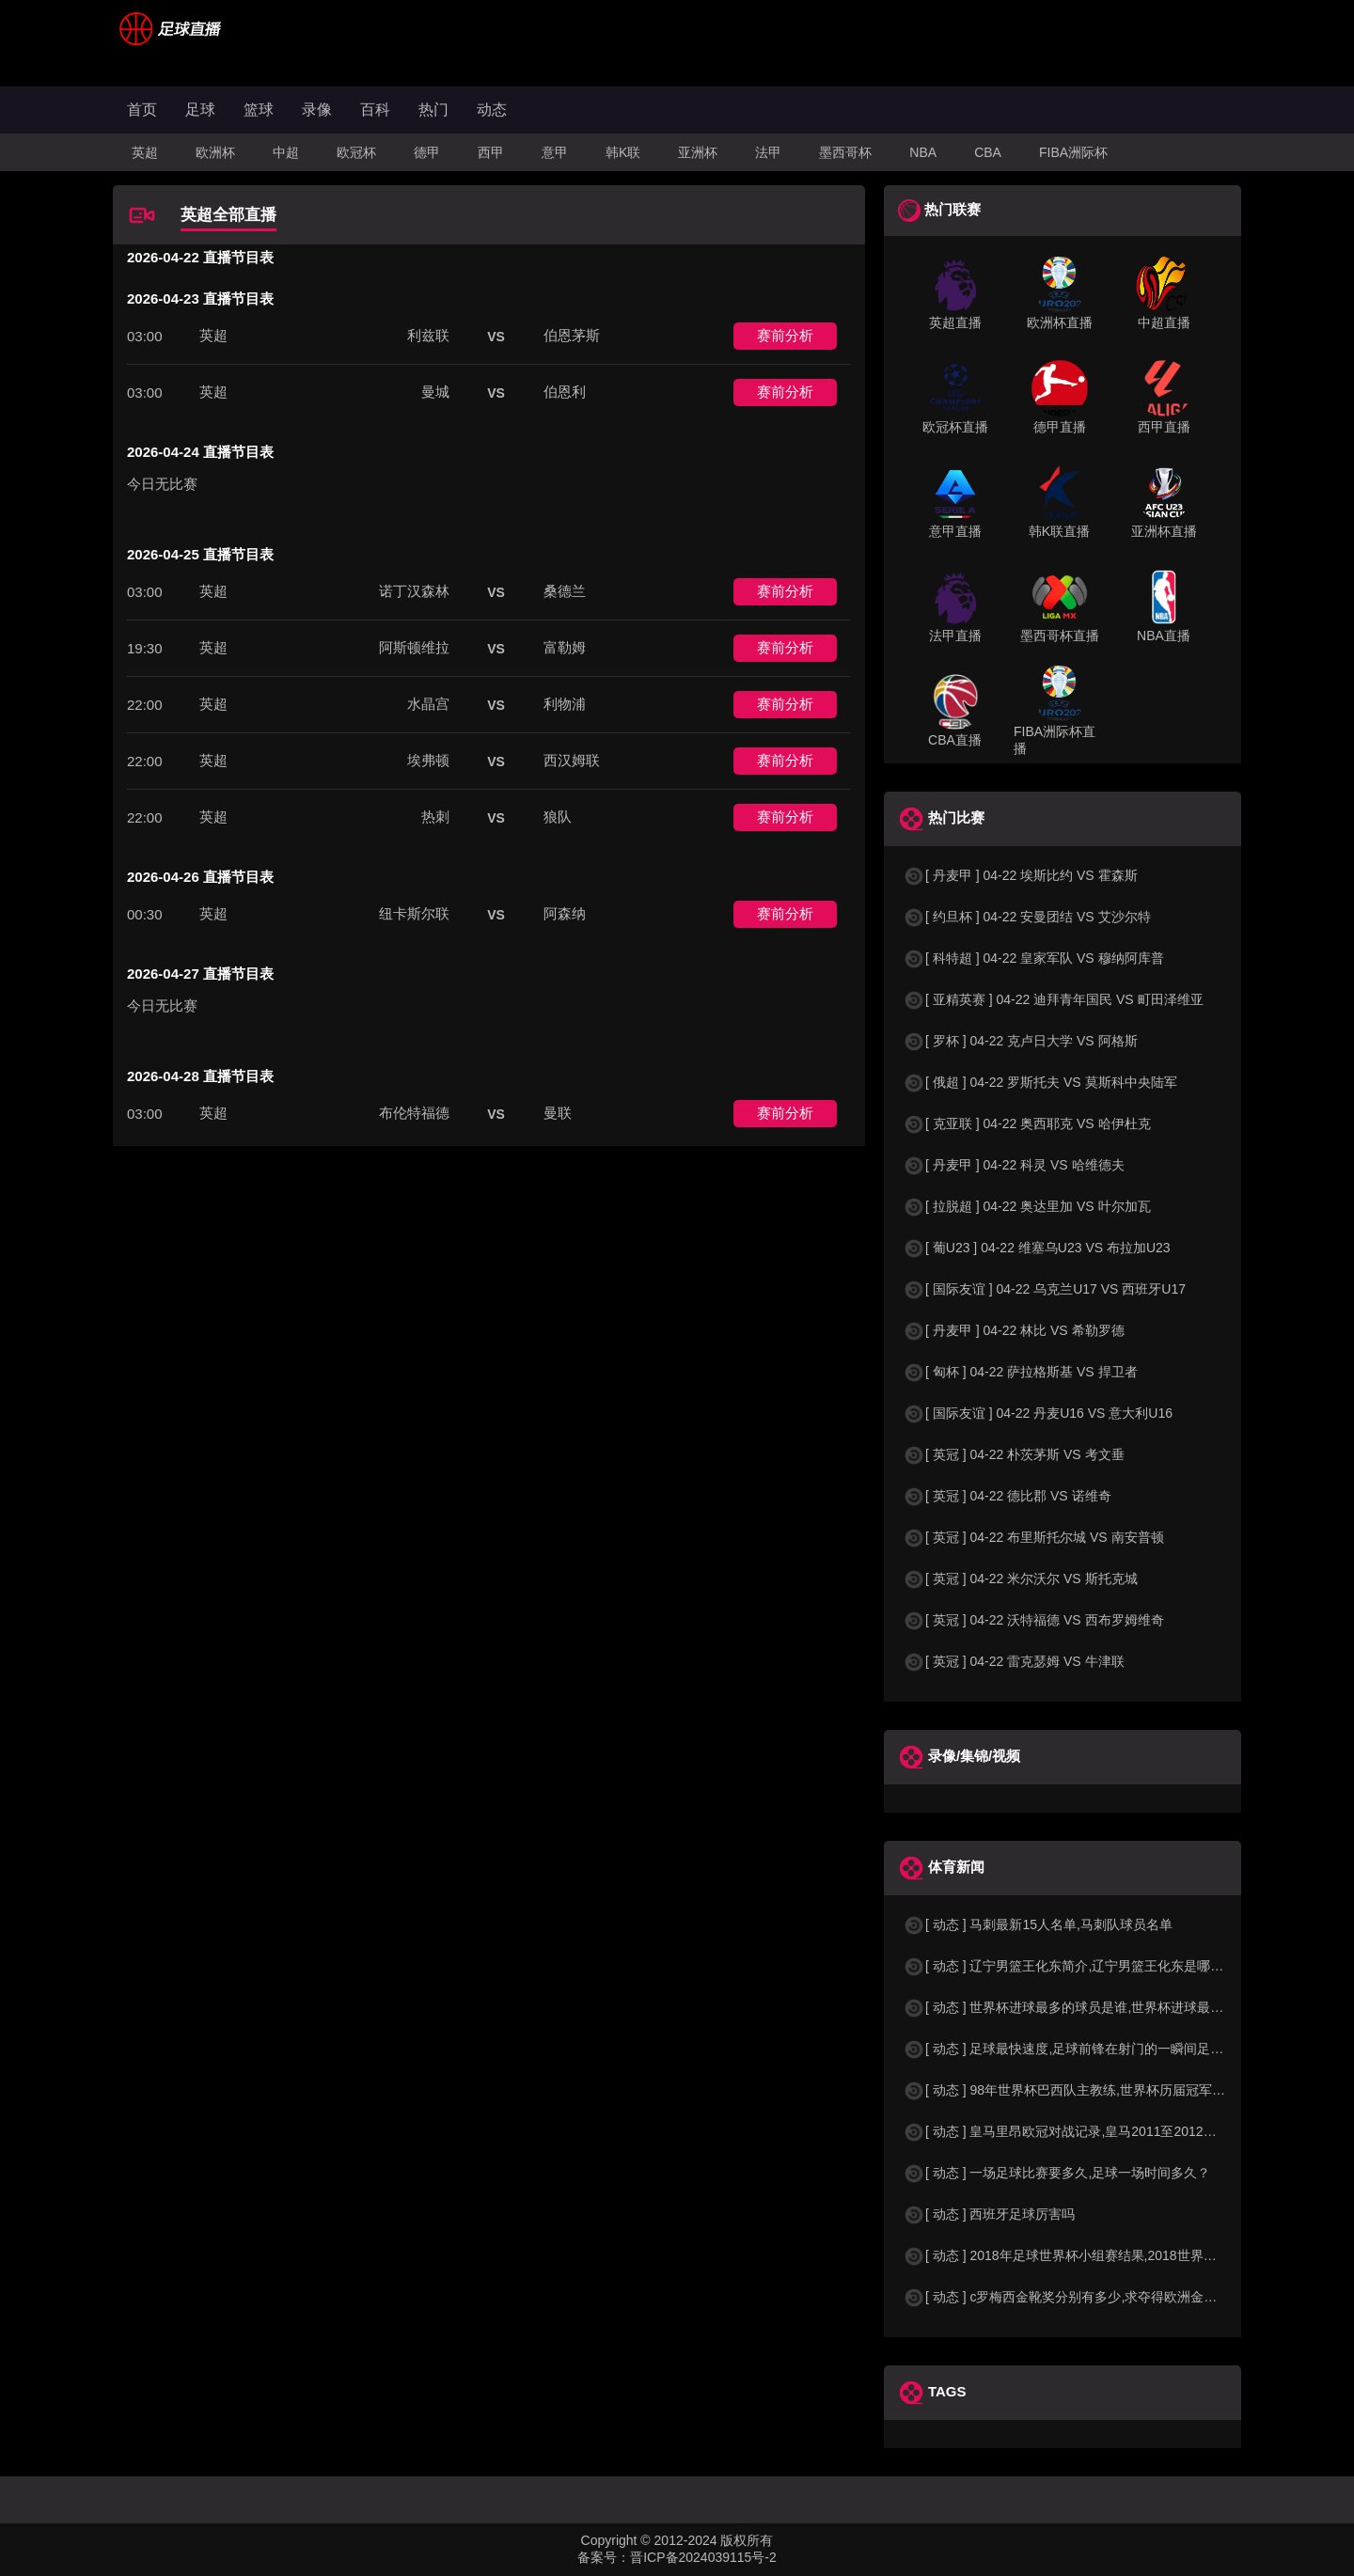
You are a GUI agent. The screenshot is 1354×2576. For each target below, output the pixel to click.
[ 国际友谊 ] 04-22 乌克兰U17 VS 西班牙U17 (1044, 1288)
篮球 (259, 110)
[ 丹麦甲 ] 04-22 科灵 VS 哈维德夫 (1014, 1164)
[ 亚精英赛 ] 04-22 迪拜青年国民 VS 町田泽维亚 (1053, 999)
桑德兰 (564, 591)
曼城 (435, 392)
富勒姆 (564, 647)
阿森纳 (564, 913)
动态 (492, 110)
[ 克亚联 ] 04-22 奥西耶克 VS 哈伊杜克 (1027, 1123)
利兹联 (428, 335)
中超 (286, 152)
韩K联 (623, 152)
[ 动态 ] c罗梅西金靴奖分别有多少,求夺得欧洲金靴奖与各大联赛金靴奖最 (1125, 2296)
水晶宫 (428, 704)
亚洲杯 (697, 152)
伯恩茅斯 (571, 335)
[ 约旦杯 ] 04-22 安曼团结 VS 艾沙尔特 (1027, 916)
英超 (145, 152)
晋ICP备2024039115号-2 (703, 2557)
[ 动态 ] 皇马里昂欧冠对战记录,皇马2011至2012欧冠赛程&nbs (1094, 2131)
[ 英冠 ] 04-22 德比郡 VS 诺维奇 (1007, 1495)
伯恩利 (564, 392)
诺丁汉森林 (414, 591)
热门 (433, 110)
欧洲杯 (215, 152)
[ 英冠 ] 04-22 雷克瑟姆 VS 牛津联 (1014, 1661)
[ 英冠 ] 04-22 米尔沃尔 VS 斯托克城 (1020, 1578)
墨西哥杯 (845, 152)
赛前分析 (785, 335)
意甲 (555, 152)
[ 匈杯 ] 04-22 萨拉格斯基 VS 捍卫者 (1020, 1371)
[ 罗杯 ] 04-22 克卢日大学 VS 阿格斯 (1020, 1040)
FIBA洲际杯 (1073, 152)
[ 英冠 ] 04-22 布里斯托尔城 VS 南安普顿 (1033, 1537)
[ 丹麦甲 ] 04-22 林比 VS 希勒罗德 (1014, 1330)
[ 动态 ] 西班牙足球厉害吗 (989, 2214)
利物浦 (564, 704)
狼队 (557, 817)
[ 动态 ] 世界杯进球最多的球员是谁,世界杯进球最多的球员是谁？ (1102, 2007)
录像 (317, 110)
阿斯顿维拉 (414, 647)
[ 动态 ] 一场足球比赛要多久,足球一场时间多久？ (1056, 2172)
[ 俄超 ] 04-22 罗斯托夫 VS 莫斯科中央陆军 (1040, 1082)
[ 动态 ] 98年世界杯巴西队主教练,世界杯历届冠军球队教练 (1084, 2089)
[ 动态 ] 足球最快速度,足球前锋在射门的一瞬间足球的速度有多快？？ (1116, 2048)
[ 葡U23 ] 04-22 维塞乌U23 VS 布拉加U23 (1037, 1247)
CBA (987, 152)
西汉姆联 (571, 760)
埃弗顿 (428, 760)
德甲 (427, 152)
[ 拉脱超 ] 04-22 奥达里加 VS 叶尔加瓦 (1027, 1206)
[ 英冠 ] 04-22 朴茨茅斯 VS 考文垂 (1014, 1454)
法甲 (768, 152)
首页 (142, 110)
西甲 (491, 152)
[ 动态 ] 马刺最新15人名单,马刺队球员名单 (1038, 1924)
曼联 (557, 1113)
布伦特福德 (414, 1113)
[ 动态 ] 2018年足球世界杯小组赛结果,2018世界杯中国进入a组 (1096, 2255)
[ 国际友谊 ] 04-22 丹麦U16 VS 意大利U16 (1038, 1413)
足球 (200, 110)
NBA (923, 152)
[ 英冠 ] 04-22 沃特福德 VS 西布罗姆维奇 (1033, 1619)
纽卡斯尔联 (414, 913)
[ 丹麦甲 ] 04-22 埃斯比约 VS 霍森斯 (1020, 875)
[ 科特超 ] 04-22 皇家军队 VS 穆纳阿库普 (1033, 958)
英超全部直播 (228, 215)
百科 (375, 110)
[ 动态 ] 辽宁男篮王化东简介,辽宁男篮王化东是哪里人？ (1076, 1965)
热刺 (435, 817)
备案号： (603, 2557)
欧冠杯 (356, 152)
